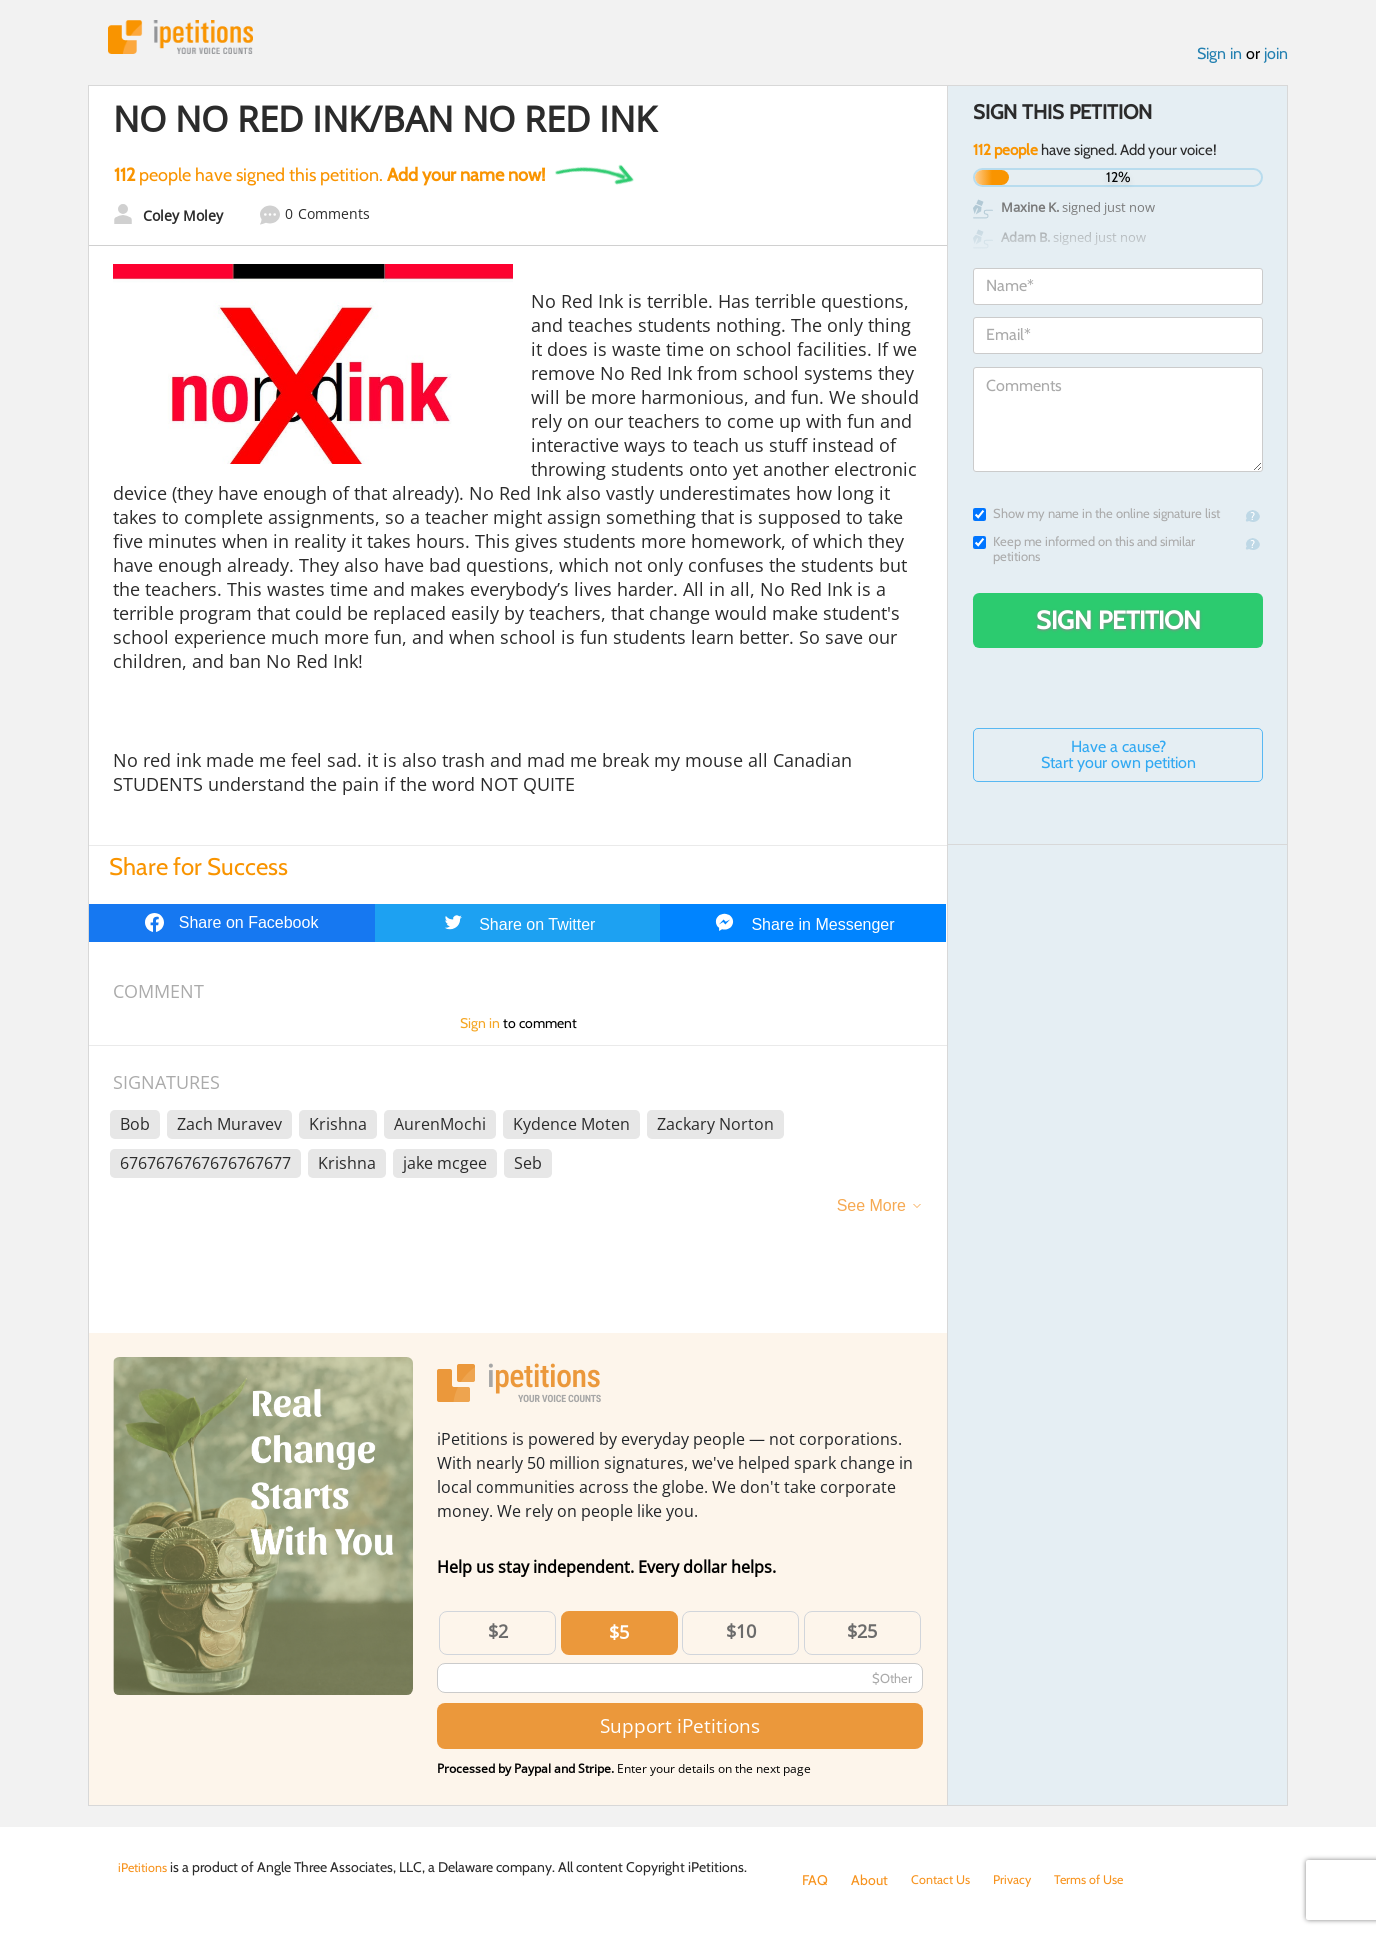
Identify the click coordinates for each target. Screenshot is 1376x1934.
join (1276, 58)
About (869, 1880)
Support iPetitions (680, 1730)
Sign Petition (1118, 625)
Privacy (1022, 1880)
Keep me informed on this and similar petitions (1084, 554)
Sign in (1219, 58)
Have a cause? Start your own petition (1118, 759)
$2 (498, 1636)
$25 (862, 1636)
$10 (741, 1636)
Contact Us (944, 1880)
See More (871, 1210)
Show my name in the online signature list (1096, 518)
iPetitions (191, 39)
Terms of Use (1104, 1880)
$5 (619, 1637)
